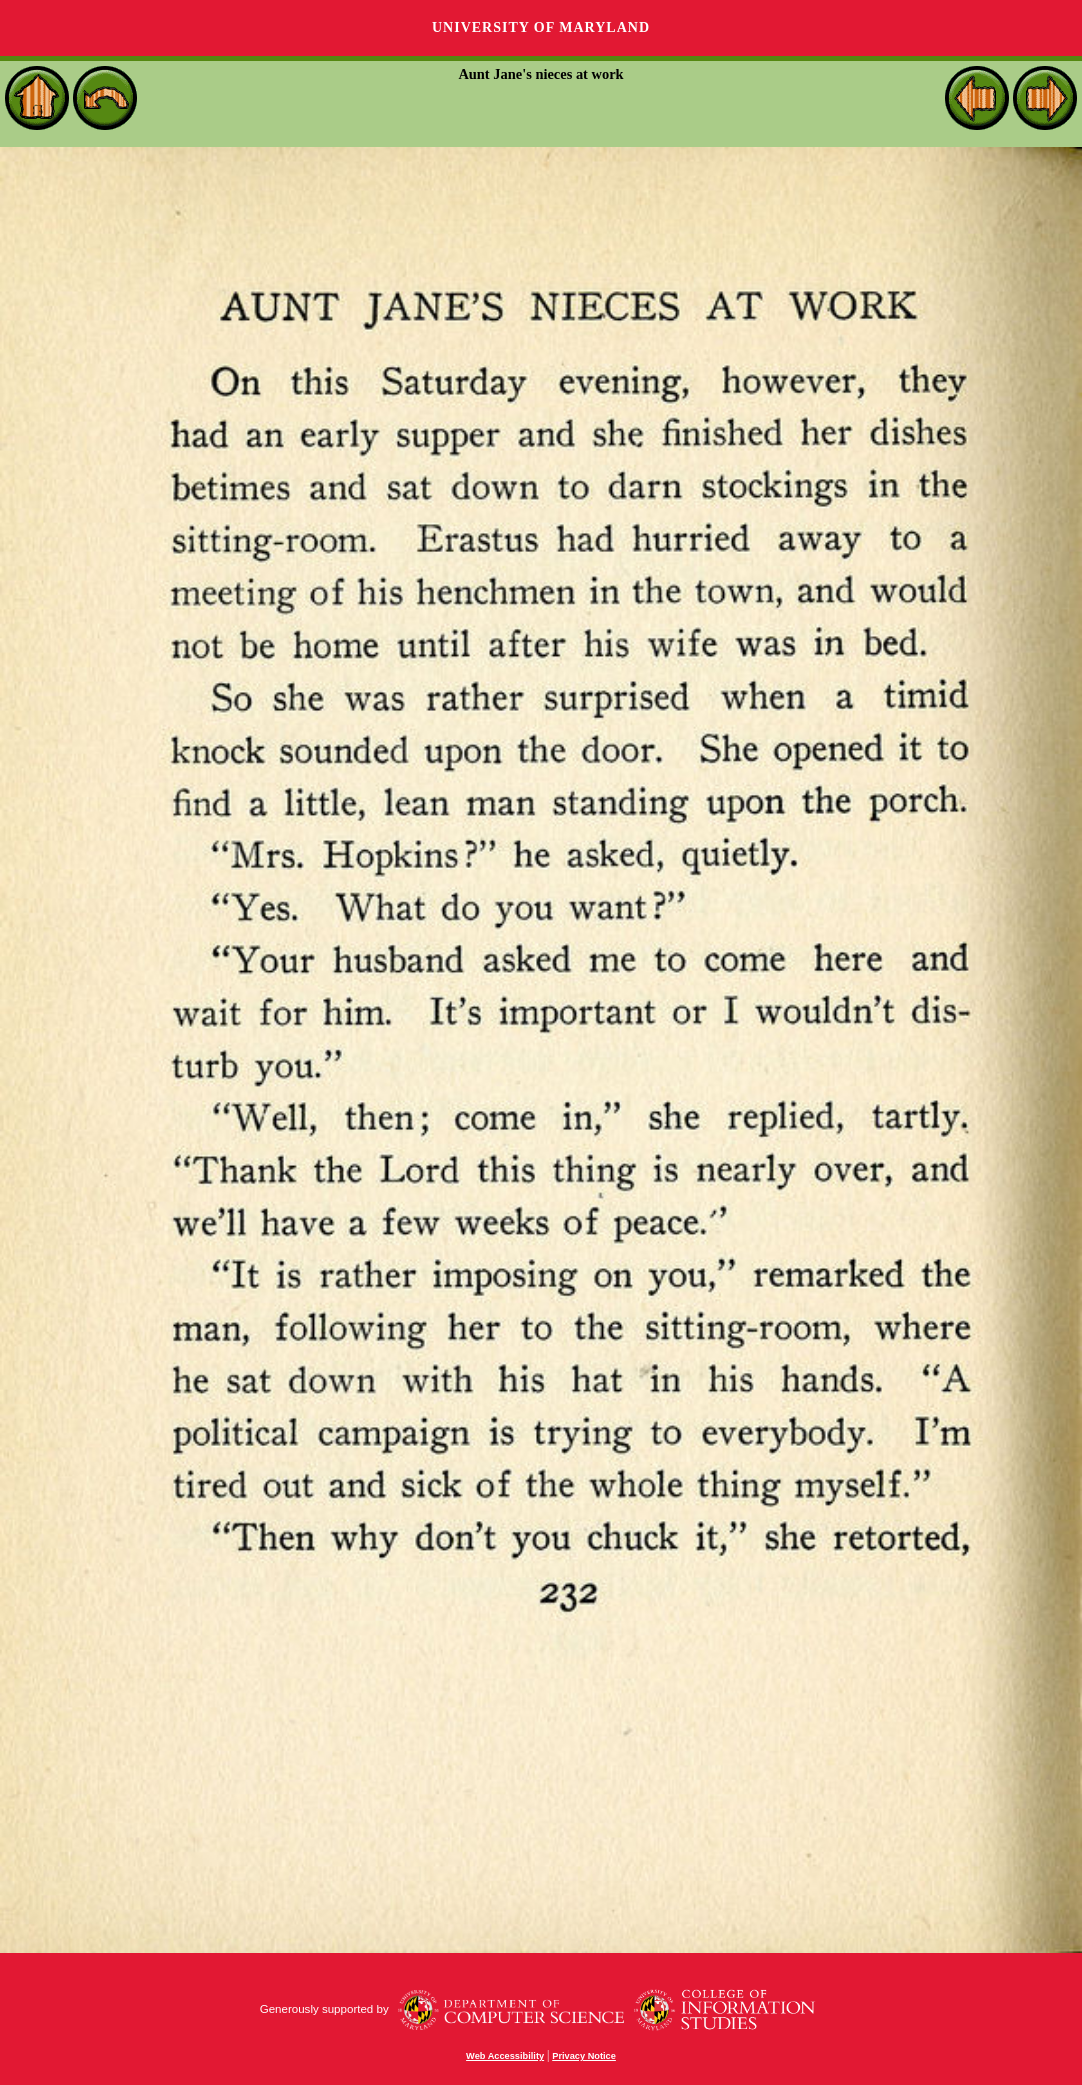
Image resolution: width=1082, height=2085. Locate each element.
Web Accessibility (505, 2056)
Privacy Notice (584, 2056)
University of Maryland (541, 27)
